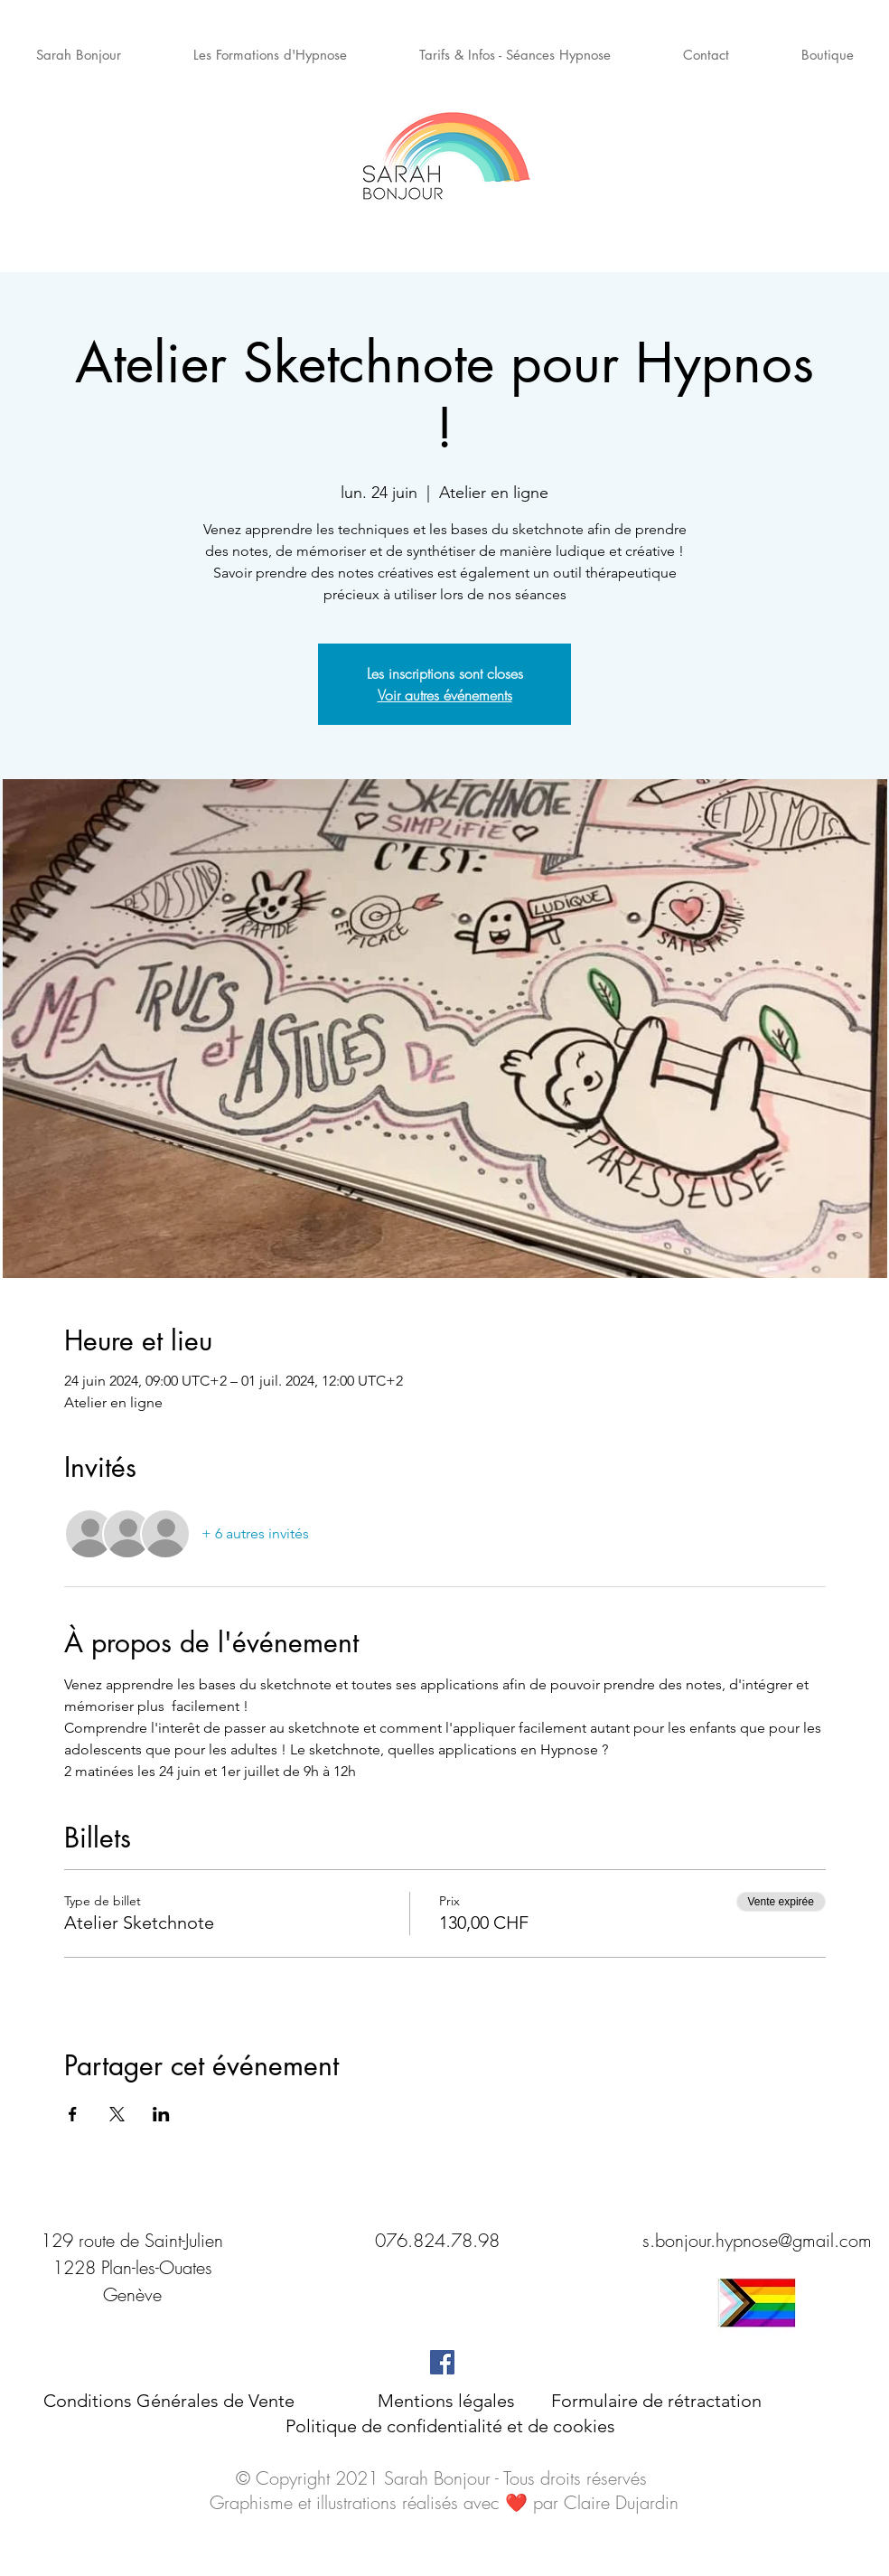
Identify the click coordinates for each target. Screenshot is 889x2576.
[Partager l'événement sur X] (117, 2114)
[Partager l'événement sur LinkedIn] (161, 2114)
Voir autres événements (445, 695)
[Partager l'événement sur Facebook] (72, 2114)
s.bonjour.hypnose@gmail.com (757, 2240)
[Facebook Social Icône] (442, 2362)
